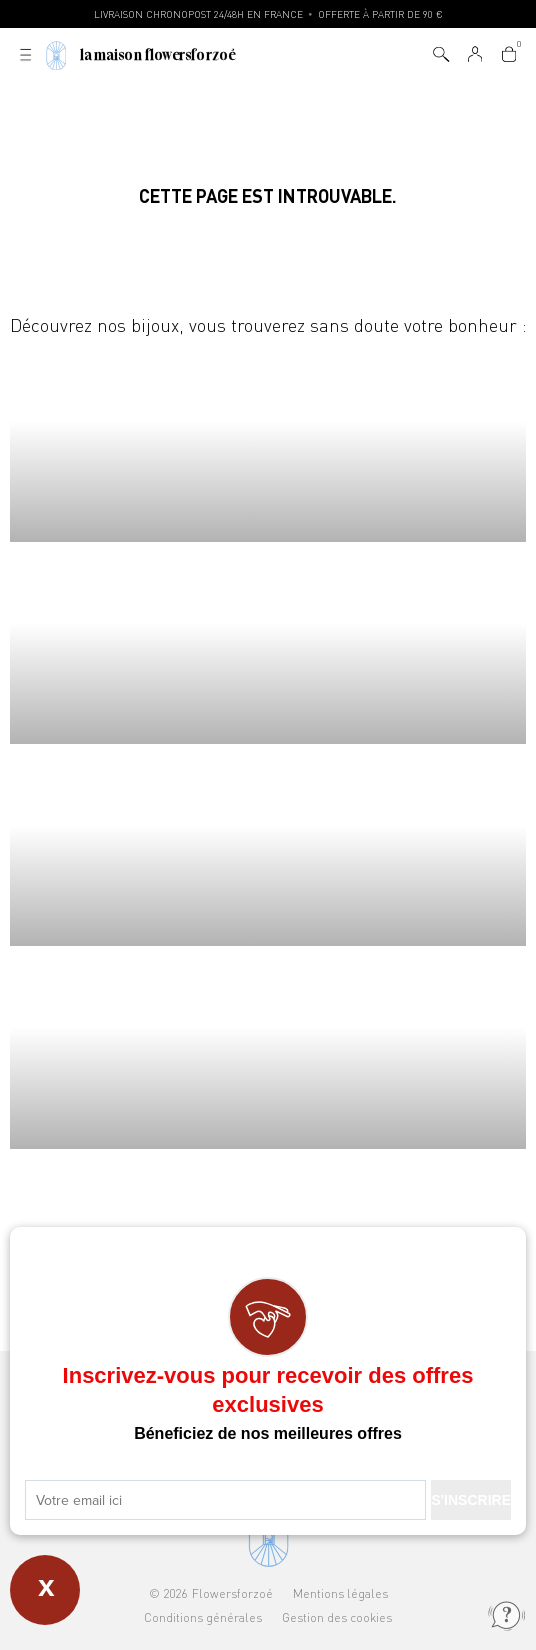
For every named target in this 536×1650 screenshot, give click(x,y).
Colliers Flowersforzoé (268, 441)
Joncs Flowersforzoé (268, 1047)
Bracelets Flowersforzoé (268, 643)
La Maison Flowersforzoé (158, 55)
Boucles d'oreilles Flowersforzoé (268, 845)
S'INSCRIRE (471, 1500)
